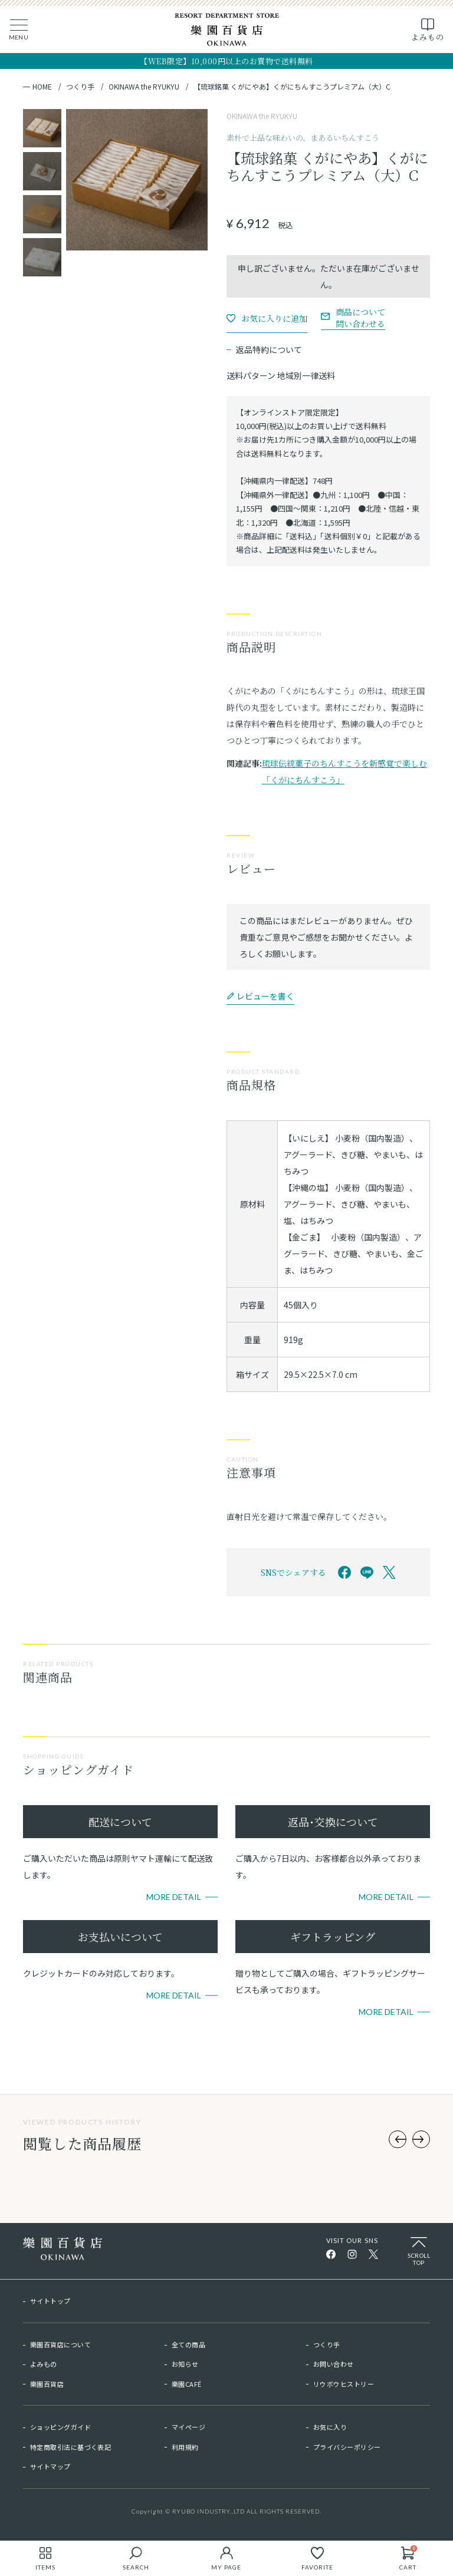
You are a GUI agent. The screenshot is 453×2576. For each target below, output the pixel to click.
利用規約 (185, 2447)
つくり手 (80, 86)
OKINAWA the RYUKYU (144, 86)
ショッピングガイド (60, 2427)
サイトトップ (50, 2300)
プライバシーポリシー (346, 2447)
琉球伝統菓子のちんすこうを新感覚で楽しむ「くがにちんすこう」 (344, 771)
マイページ (188, 2427)
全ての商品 (188, 2344)
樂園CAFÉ (187, 2384)
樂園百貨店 (47, 2384)
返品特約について (269, 349)
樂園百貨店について (60, 2344)
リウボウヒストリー (343, 2384)
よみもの (43, 2364)
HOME (42, 86)
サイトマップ (50, 2466)
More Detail (173, 1897)
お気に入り (330, 2427)
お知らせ (185, 2364)
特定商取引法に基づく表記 (70, 2447)
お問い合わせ (333, 2364)
